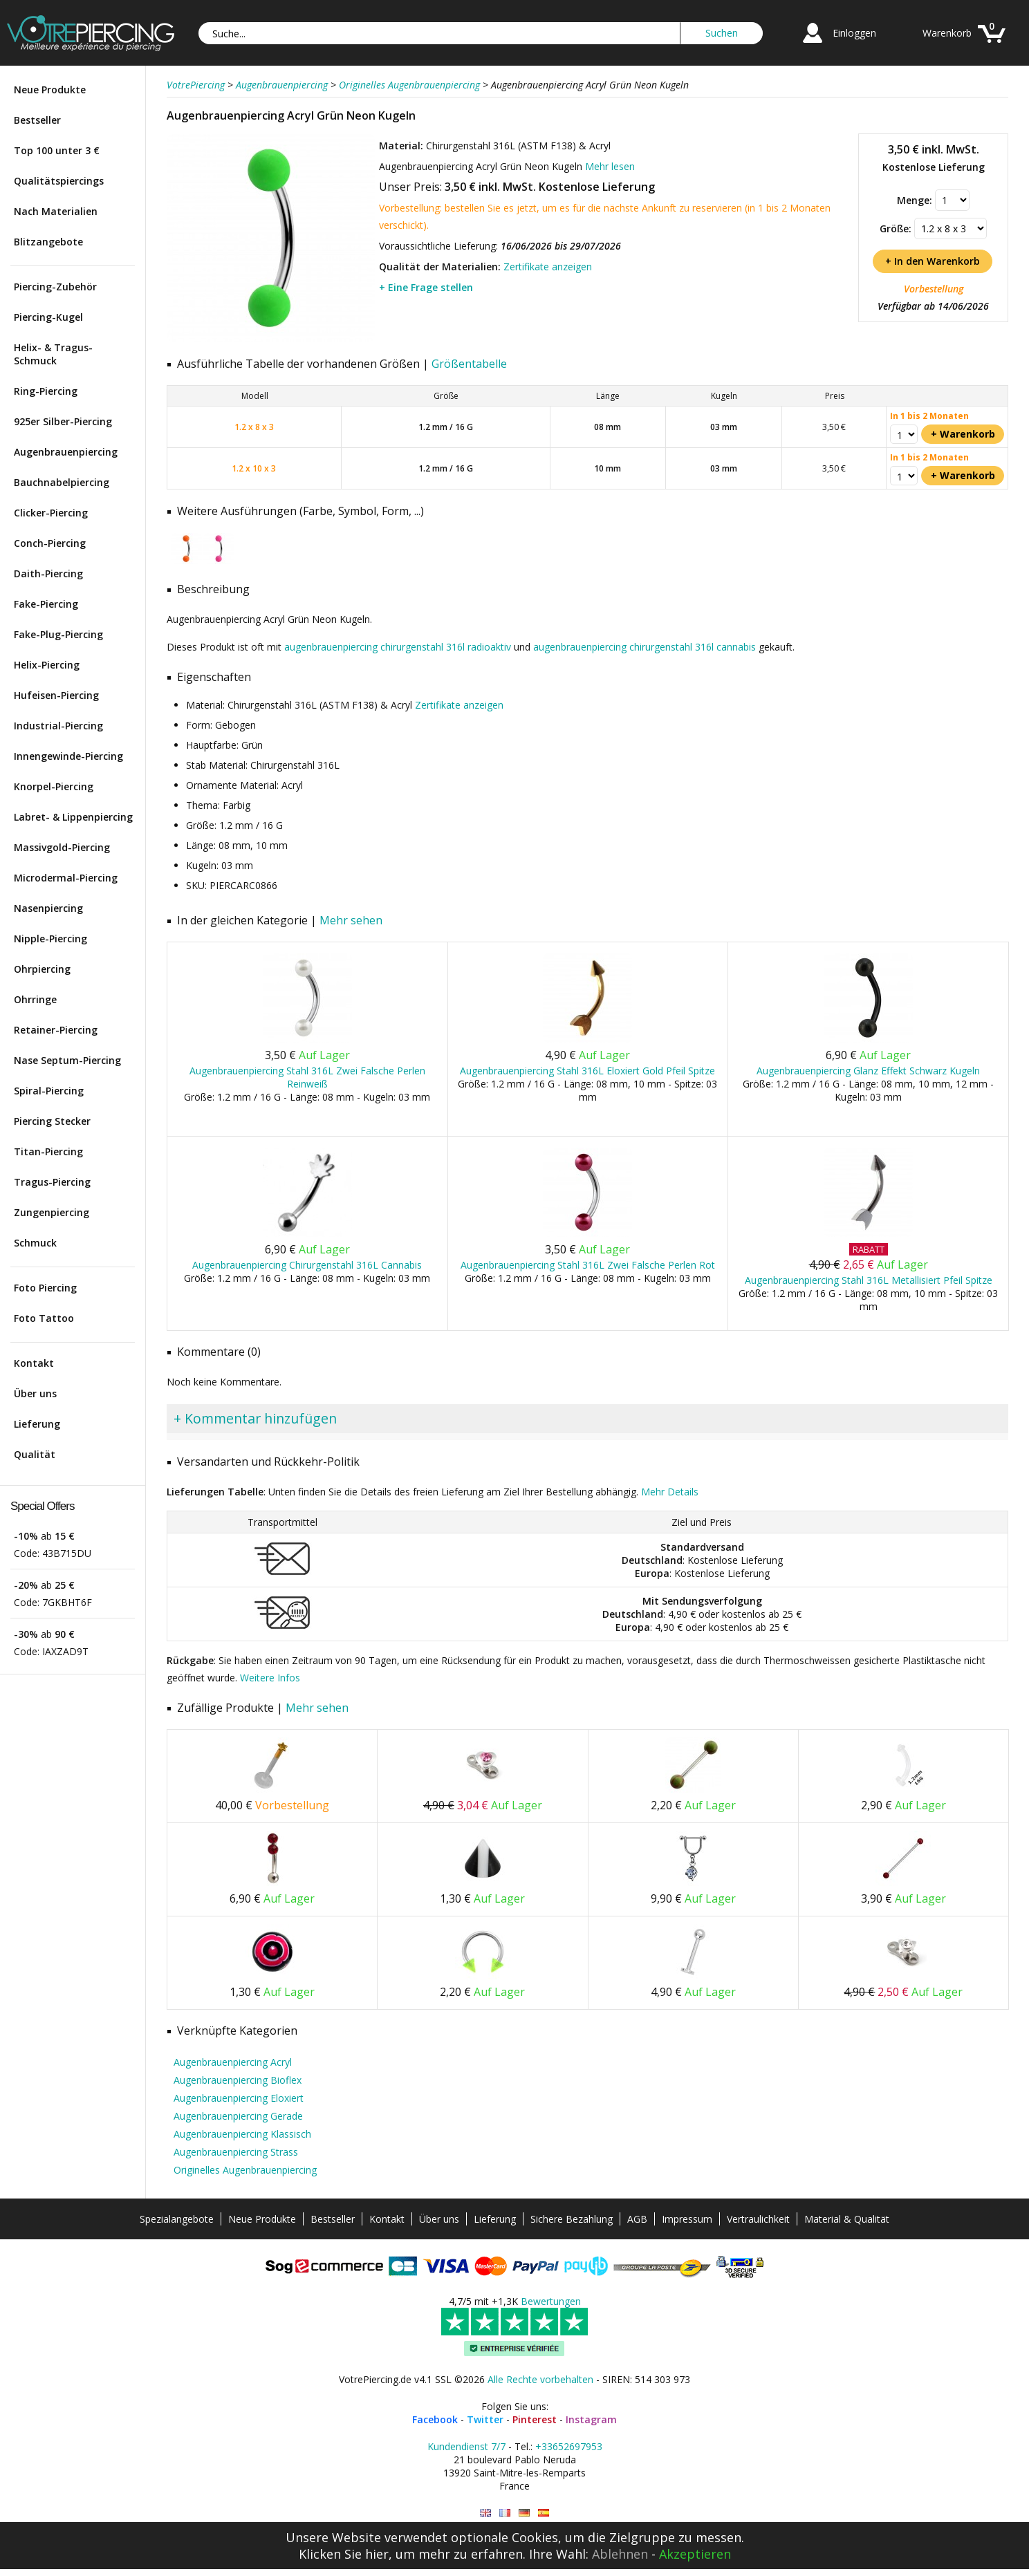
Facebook (435, 2419)
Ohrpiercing (42, 969)
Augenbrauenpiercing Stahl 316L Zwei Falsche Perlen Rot (588, 1264)
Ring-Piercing (45, 391)
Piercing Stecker (52, 1121)
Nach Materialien (56, 211)
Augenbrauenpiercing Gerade (238, 2115)
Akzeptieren (695, 2554)
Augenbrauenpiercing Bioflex (238, 2080)
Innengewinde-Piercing (68, 756)
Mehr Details (669, 1491)
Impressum (687, 2218)
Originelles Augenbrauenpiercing (245, 2169)
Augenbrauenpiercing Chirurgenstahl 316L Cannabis (307, 1264)
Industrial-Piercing (58, 725)
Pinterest (534, 2419)
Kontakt (34, 1363)
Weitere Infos (270, 1677)
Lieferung (37, 1423)
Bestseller (37, 120)
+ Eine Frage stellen (426, 287)
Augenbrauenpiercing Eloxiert (239, 2097)
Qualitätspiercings (59, 180)
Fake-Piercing (46, 603)
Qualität (34, 1454)
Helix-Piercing (47, 664)
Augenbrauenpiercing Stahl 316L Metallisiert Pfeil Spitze (868, 1280)
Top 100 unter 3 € (57, 150)
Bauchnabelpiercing (61, 482)
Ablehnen (620, 2554)
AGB (637, 2218)
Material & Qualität (846, 2218)
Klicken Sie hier (344, 2554)
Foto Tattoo (44, 1318)
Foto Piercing (45, 1287)
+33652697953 (568, 2446)
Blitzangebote (48, 241)
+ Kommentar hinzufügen (255, 1418)
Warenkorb (947, 32)
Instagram (591, 2419)
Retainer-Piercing (56, 1029)
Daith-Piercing (48, 573)
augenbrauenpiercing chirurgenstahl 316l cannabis (644, 646)
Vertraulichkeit (758, 2218)
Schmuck (35, 1242)
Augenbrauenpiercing (66, 451)
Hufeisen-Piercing (56, 695)
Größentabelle (469, 363)
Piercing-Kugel (48, 317)
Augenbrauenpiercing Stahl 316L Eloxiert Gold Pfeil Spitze (587, 1070)
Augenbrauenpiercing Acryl (233, 2062)
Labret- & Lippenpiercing (73, 816)
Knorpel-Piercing (53, 786)
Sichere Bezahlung (571, 2218)
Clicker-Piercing (51, 512)
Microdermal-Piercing (66, 877)
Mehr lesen (610, 166)
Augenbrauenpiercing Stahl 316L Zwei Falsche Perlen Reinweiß (307, 1077)
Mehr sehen (350, 920)
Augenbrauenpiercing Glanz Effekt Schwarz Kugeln (868, 1070)
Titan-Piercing (48, 1151)
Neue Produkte (50, 89)
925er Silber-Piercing (63, 421)
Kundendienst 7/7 (466, 2446)
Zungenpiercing (51, 1212)
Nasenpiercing (48, 908)
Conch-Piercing (50, 543)
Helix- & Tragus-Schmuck (53, 354)
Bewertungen (551, 2301)
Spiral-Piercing (49, 1090)
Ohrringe (35, 999)
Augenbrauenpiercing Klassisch (242, 2133)
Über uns (35, 1393)
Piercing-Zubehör (55, 286)
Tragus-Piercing (52, 1181)
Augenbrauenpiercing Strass (236, 2151)
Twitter (485, 2419)
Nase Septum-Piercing (67, 1060)
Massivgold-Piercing (62, 847)
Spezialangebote (177, 2218)
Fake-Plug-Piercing (58, 634)
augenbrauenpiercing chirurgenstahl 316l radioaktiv (397, 646)
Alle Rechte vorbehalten (540, 2379)
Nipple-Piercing (50, 938)
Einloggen (854, 32)
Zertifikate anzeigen (547, 266)
